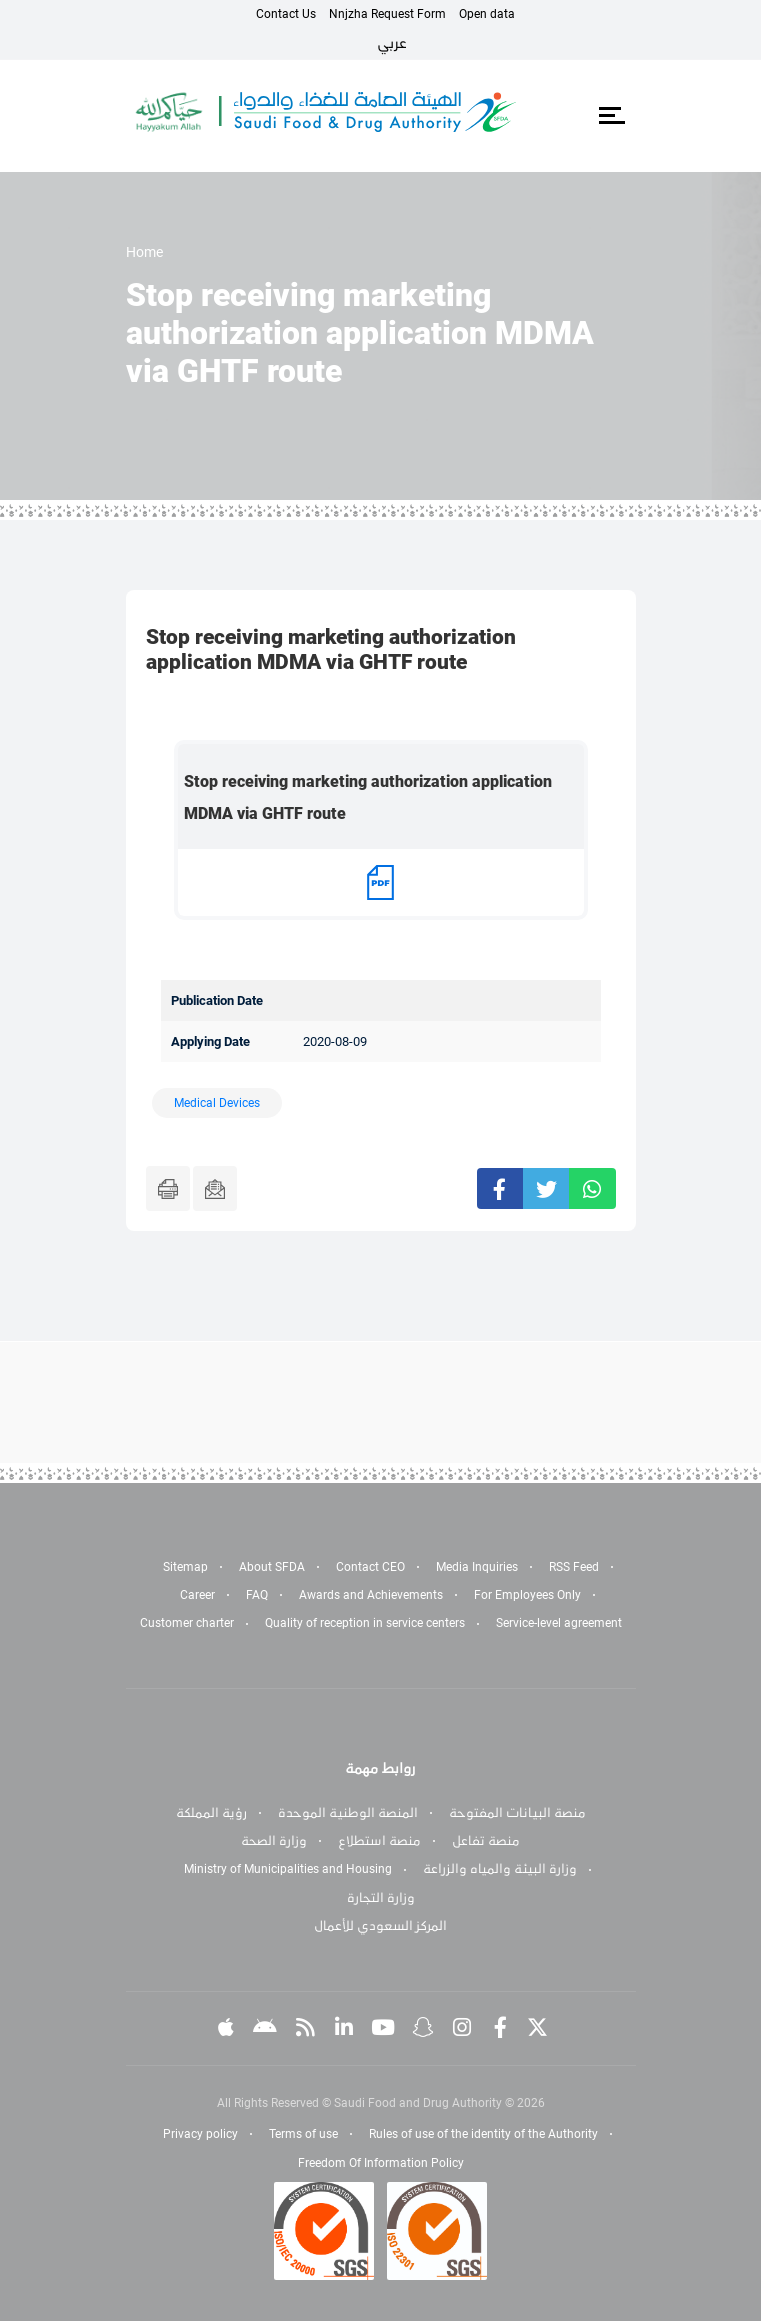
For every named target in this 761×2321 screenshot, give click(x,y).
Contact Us (286, 14)
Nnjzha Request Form (387, 14)
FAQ (257, 1595)
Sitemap (185, 1567)
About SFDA (272, 1567)
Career (197, 1595)
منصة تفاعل (486, 1841)
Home (144, 252)
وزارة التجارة (381, 1898)
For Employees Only (527, 1595)
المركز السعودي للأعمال (380, 1926)
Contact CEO (370, 1567)
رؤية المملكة (211, 1813)
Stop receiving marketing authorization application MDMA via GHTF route (368, 797)
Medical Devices (217, 1103)
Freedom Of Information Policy (381, 2163)
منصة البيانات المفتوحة (517, 1813)
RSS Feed (574, 1567)
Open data (487, 14)
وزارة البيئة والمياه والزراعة (500, 1869)
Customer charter (187, 1623)
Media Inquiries (477, 1567)
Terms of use (303, 2134)
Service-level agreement (559, 1623)
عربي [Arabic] (392, 43)
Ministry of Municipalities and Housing (288, 1869)
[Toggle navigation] (612, 116)
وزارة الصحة (274, 1841)
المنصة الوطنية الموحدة (348, 1813)
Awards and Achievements (371, 1595)
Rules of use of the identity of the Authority (483, 2134)
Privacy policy (200, 2134)
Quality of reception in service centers (365, 1623)
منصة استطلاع (379, 1841)
